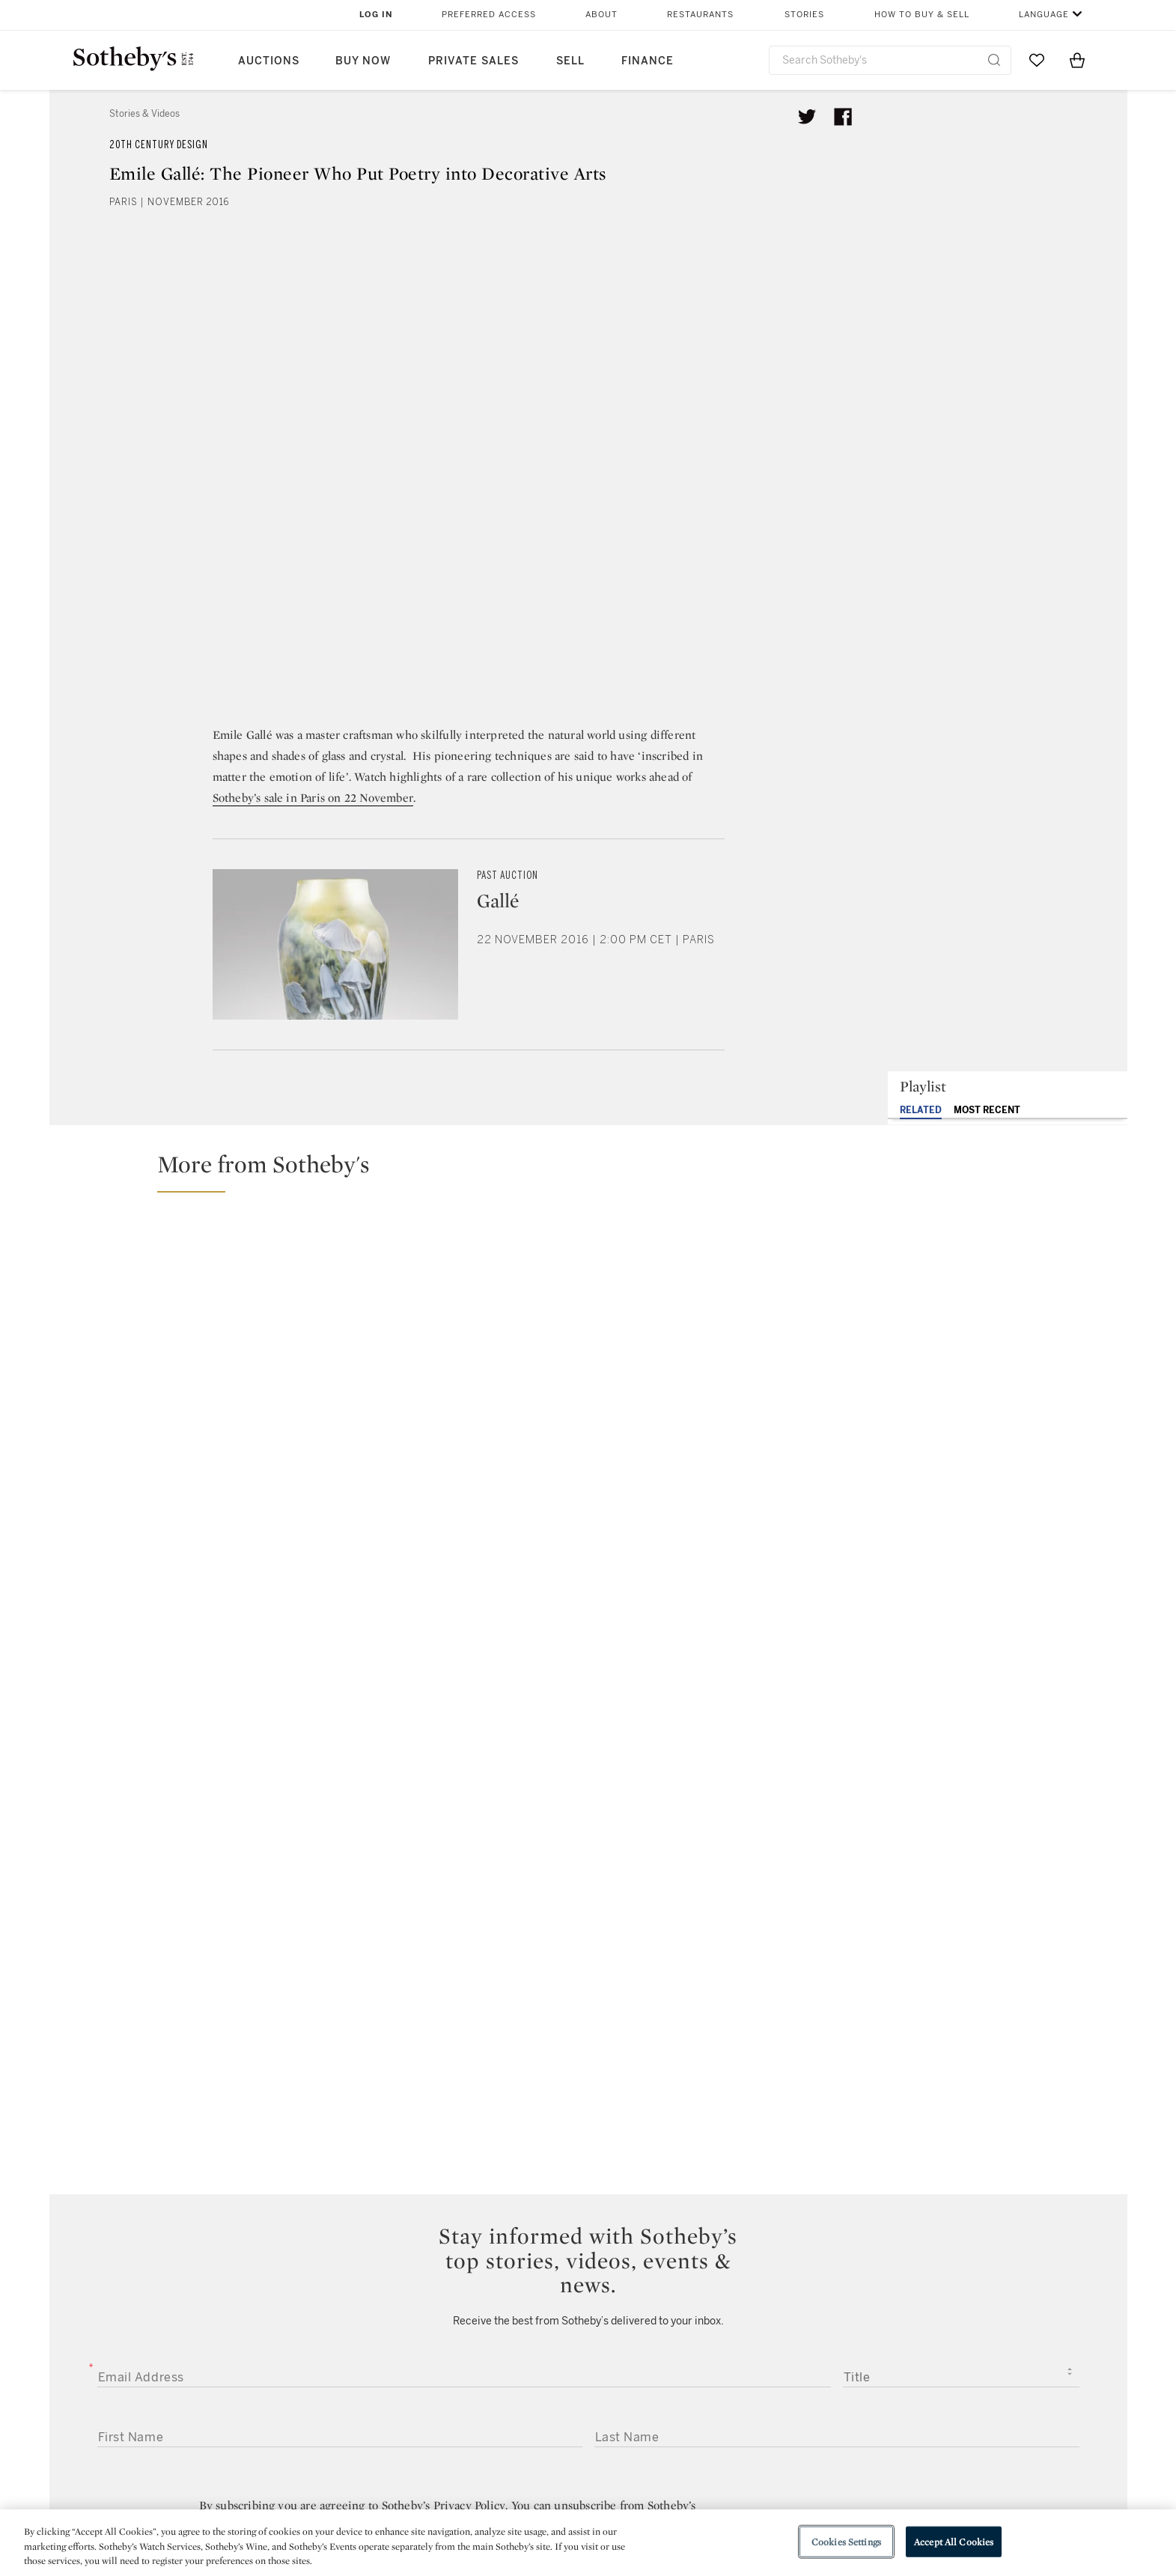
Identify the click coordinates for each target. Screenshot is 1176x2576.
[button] (597, 1171)
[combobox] (890, 60)
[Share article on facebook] (843, 117)
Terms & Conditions (740, 2461)
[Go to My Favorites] (1036, 60)
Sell (570, 61)
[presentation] (187, 2180)
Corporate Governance (581, 2488)
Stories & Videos (144, 114)
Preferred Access (489, 14)
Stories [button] (804, 14)
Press (533, 2434)
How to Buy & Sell (921, 14)
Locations (376, 2461)
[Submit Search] (994, 60)
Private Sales (473, 61)
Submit (588, 2127)
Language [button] (1044, 14)
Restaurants (700, 14)
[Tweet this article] (807, 117)
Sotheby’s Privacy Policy (444, 2006)
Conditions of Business (751, 2488)
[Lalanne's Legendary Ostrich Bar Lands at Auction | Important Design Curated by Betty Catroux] (720, 1369)
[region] (588, 2542)
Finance (647, 61)
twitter (388, 2342)
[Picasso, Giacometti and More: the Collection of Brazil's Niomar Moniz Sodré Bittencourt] (985, 1463)
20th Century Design (158, 144)
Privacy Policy (555, 2461)
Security (708, 2434)
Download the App (400, 2488)
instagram (657, 2341)
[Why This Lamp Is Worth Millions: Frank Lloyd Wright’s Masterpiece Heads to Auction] (985, 1276)
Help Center (382, 2434)
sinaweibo (947, 2342)
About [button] (601, 14)
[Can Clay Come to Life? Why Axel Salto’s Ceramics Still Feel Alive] (323, 1369)
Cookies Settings (846, 2541)
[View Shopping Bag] (1077, 60)
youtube (802, 2342)
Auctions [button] (268, 61)
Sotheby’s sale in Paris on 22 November (313, 798)
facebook (522, 2341)
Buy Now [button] (363, 61)
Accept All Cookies (953, 2541)
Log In (376, 14)
